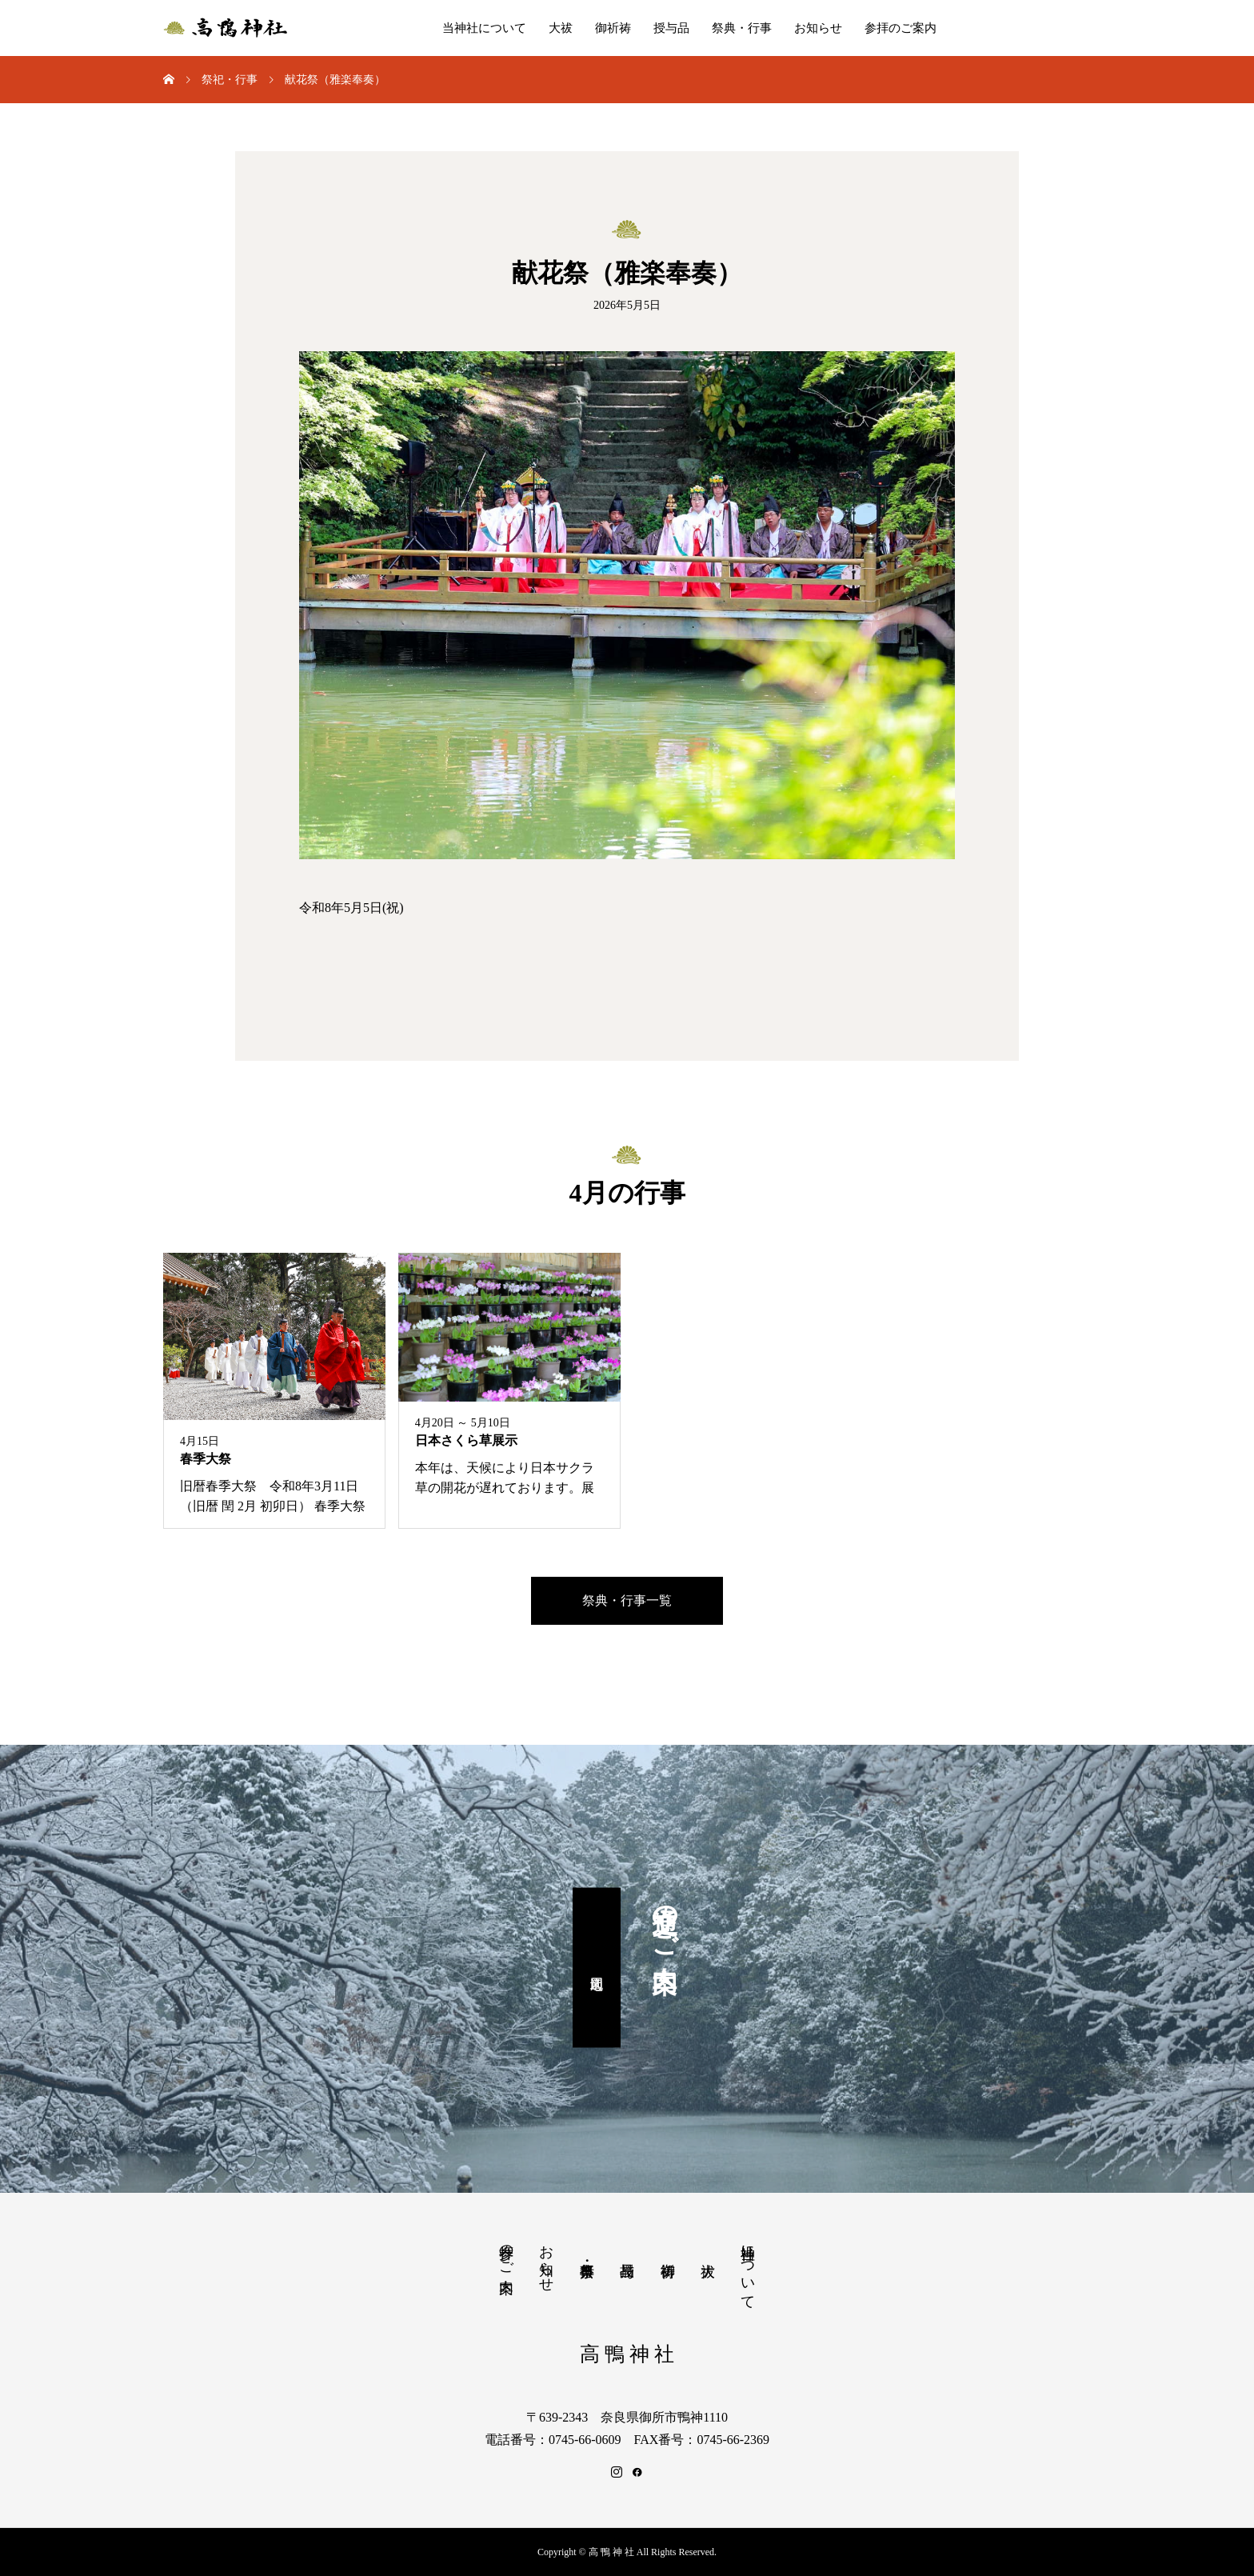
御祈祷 (613, 28)
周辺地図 (597, 1968)
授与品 (671, 28)
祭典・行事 (742, 28)
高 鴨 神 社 (627, 2354)
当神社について (484, 28)
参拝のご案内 (901, 28)
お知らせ (818, 28)
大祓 (561, 28)
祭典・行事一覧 (627, 1600)
